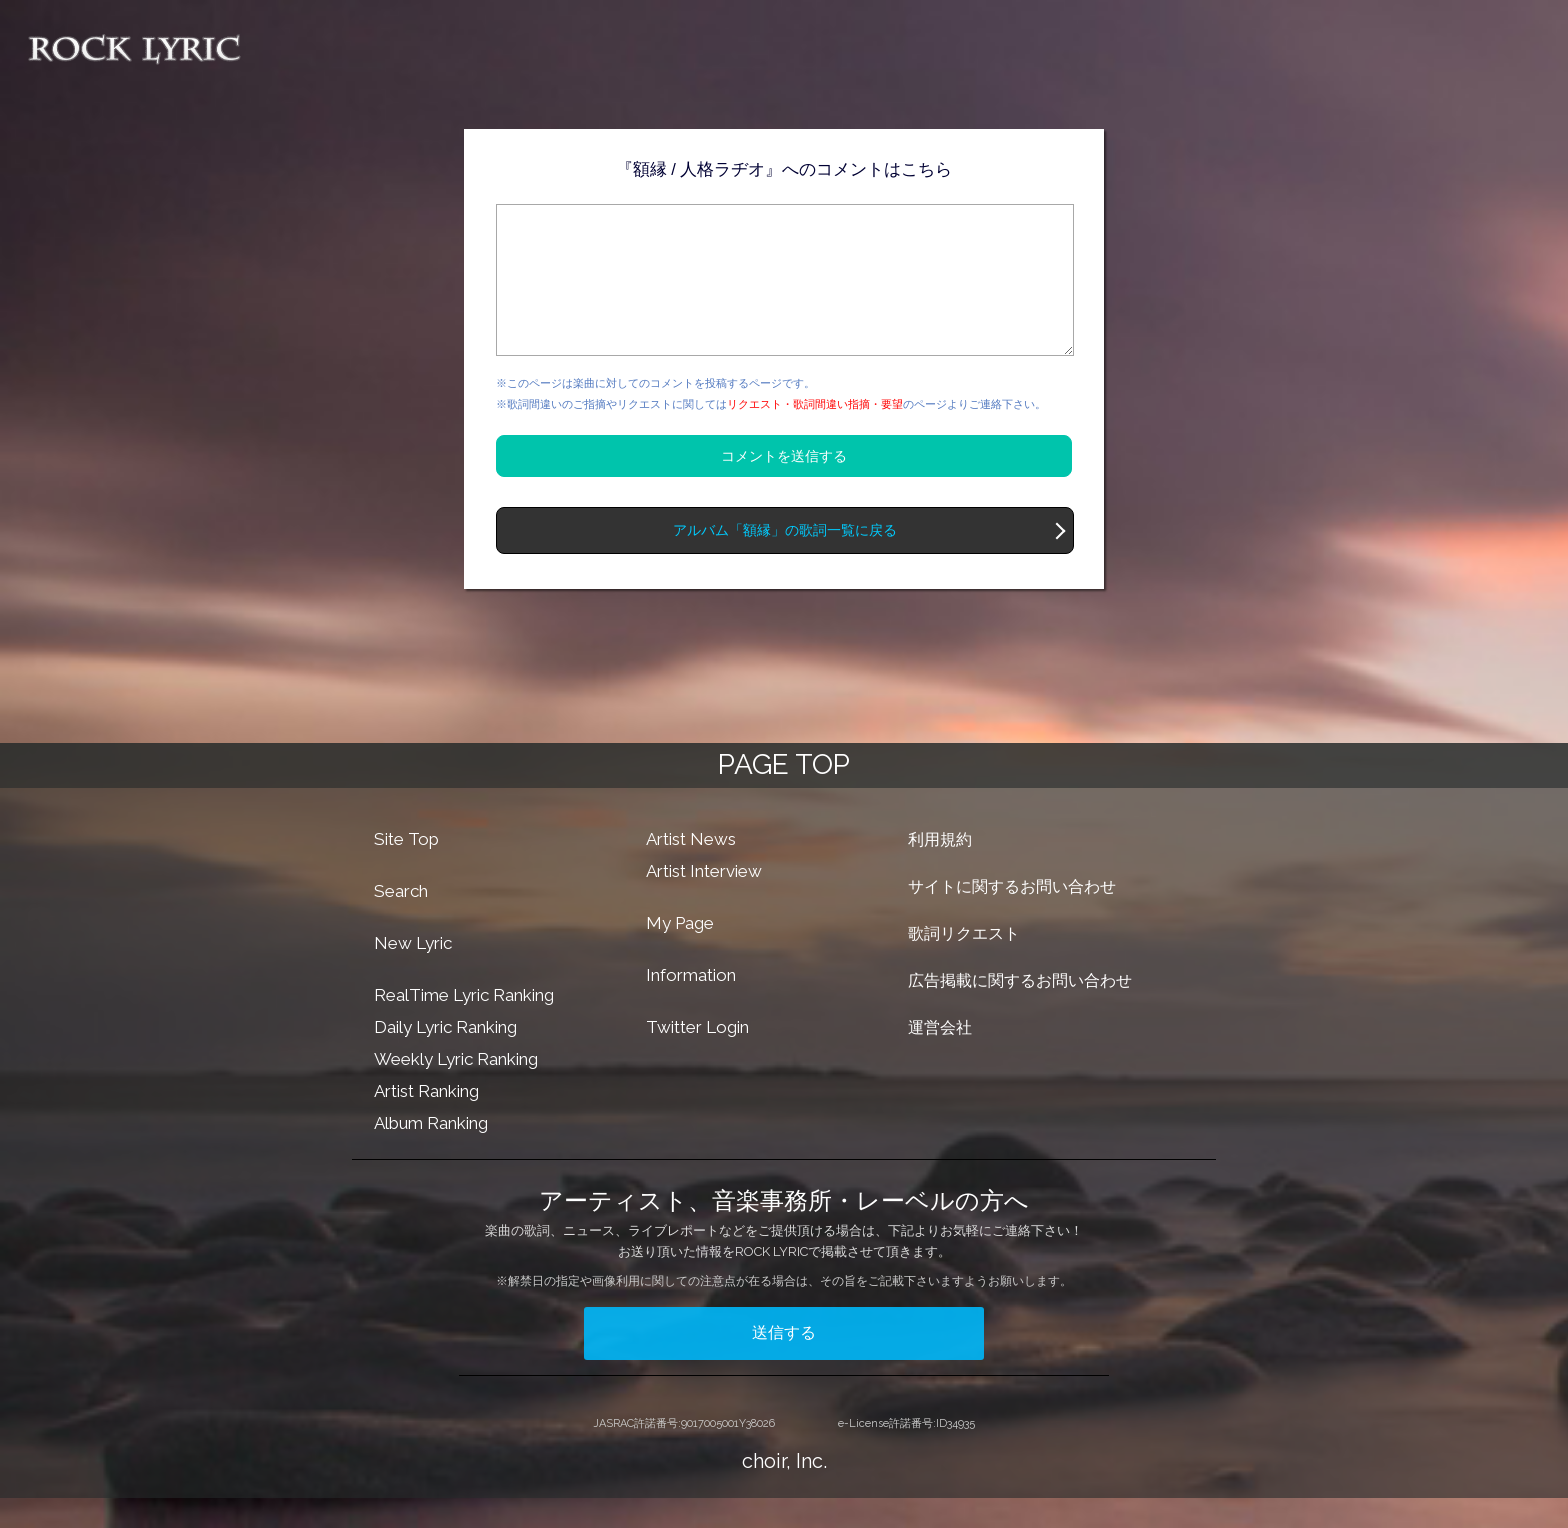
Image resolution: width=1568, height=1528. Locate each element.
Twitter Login (697, 1057)
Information (691, 1005)
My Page (680, 953)
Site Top (406, 869)
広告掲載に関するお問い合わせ (1020, 1010)
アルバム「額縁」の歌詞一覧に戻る (785, 560)
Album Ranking (431, 1153)
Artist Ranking (426, 1121)
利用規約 (940, 869)
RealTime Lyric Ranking (464, 1025)
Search (401, 921)
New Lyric (413, 973)
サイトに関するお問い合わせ (1012, 916)
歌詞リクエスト (964, 963)
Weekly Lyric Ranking (456, 1089)
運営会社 (940, 1057)
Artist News (691, 869)
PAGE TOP (784, 794)
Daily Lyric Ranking (445, 1057)
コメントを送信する (784, 486)
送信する (784, 1362)
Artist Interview (704, 901)
